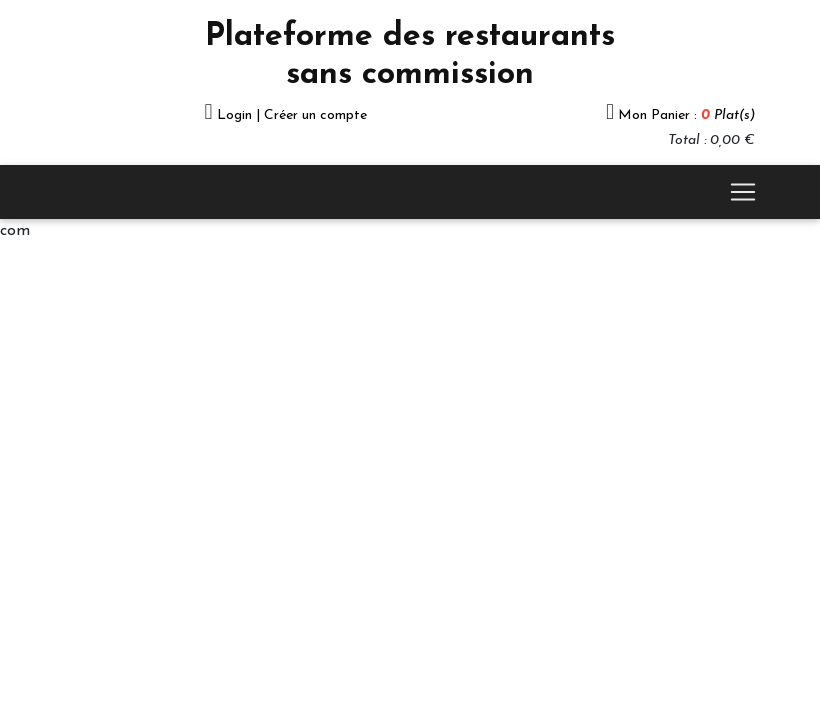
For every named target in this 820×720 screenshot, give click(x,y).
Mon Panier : (686, 115)
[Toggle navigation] (743, 192)
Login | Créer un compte (292, 115)
